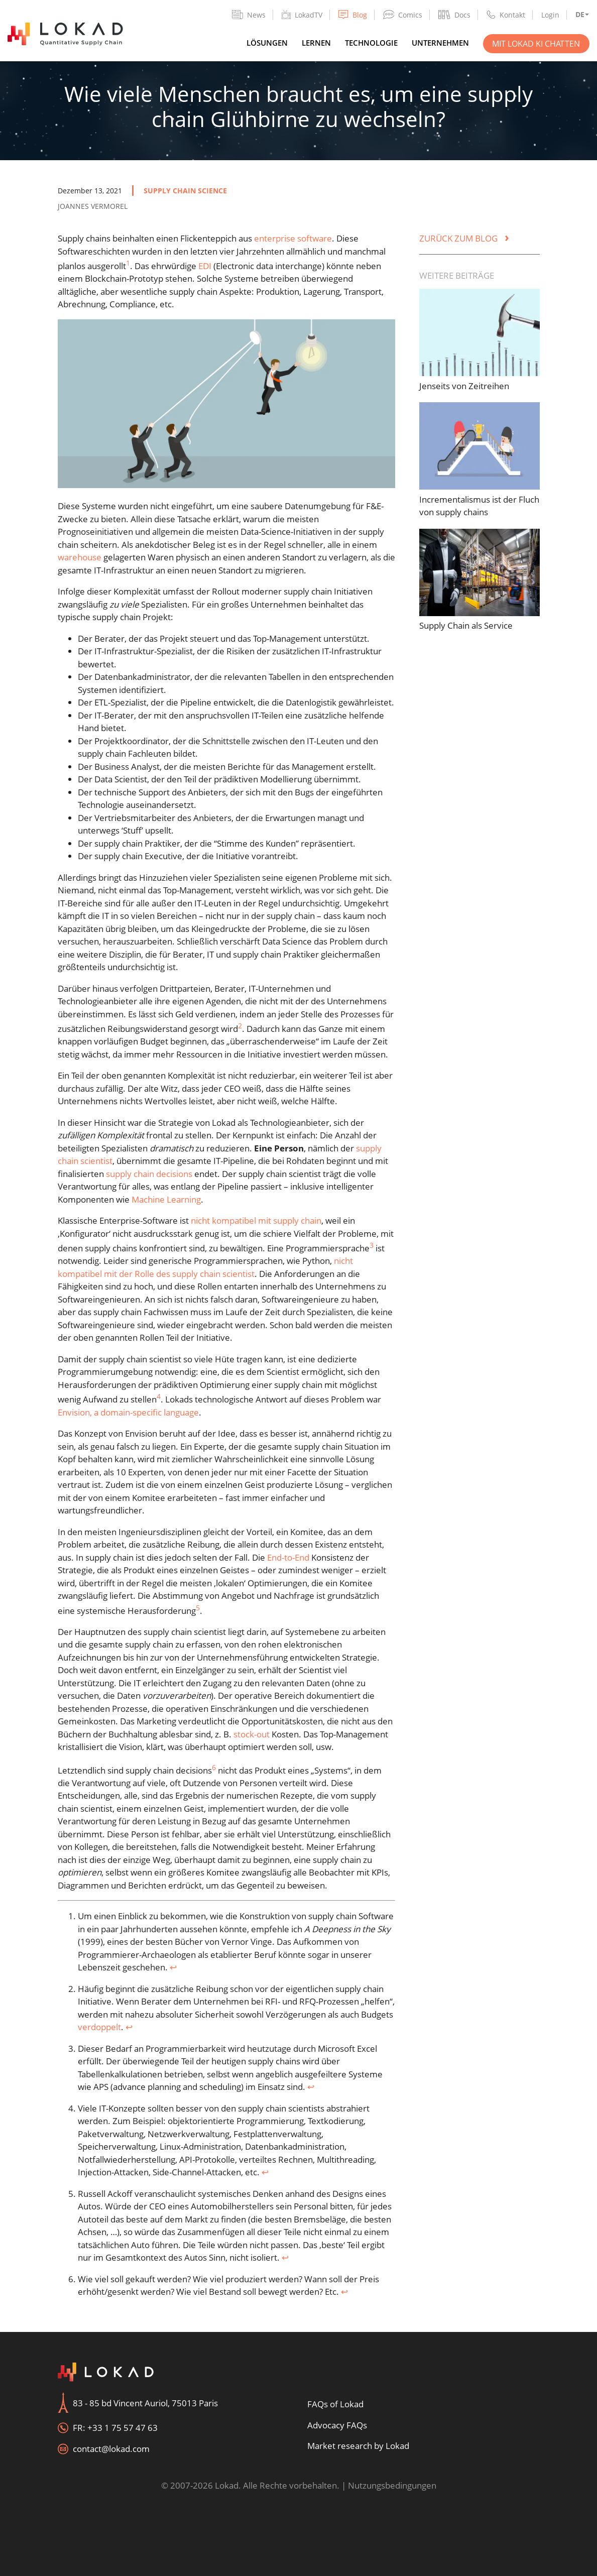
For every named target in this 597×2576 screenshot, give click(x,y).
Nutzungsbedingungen (392, 2485)
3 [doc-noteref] (372, 1245)
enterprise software (293, 238)
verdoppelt (99, 2027)
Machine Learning (166, 1199)
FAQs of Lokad (335, 2404)
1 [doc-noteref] (128, 263)
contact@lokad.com (111, 2448)
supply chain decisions (149, 1174)
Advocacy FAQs (337, 2425)
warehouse (79, 557)
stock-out (251, 1734)
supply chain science (185, 190)
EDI (204, 266)
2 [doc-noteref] (240, 1025)
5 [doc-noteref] (198, 1607)
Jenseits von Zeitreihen (464, 386)
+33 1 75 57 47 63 (122, 2427)
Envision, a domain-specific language (128, 1412)
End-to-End (288, 1557)
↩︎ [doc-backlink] (173, 1967)
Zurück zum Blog (464, 238)
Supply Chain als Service (466, 625)
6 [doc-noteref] (214, 1767)
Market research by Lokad (358, 2445)
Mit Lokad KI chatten (536, 43)
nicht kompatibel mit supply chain (256, 1220)
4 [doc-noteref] (159, 1396)
